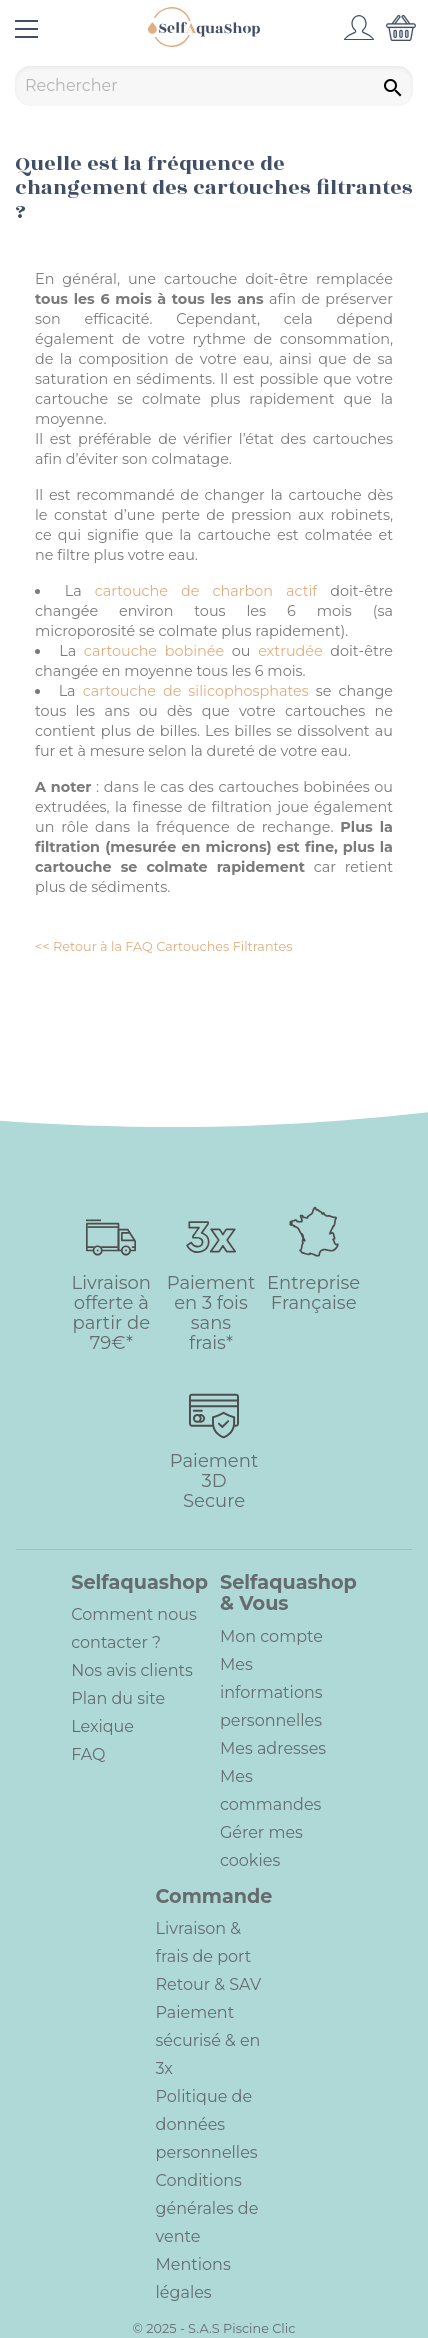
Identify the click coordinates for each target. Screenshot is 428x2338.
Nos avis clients (132, 1670)
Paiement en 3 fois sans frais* (211, 1313)
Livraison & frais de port (204, 1942)
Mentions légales (193, 2278)
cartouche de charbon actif (206, 591)
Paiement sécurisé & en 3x (208, 2040)
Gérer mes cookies (261, 1846)
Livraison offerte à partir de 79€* (111, 1313)
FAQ (88, 1754)
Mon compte (271, 1636)
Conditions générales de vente (207, 2208)
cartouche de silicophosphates (196, 691)
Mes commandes (270, 1790)
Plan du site (118, 1698)
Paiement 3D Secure (214, 1481)
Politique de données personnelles (207, 2124)
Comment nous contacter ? (134, 1628)
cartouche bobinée (154, 651)
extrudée (290, 651)
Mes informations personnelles (271, 1692)
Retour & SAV (209, 1984)
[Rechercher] (214, 86)
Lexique (102, 1726)
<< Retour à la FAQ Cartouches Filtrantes (164, 946)
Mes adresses (273, 1748)
